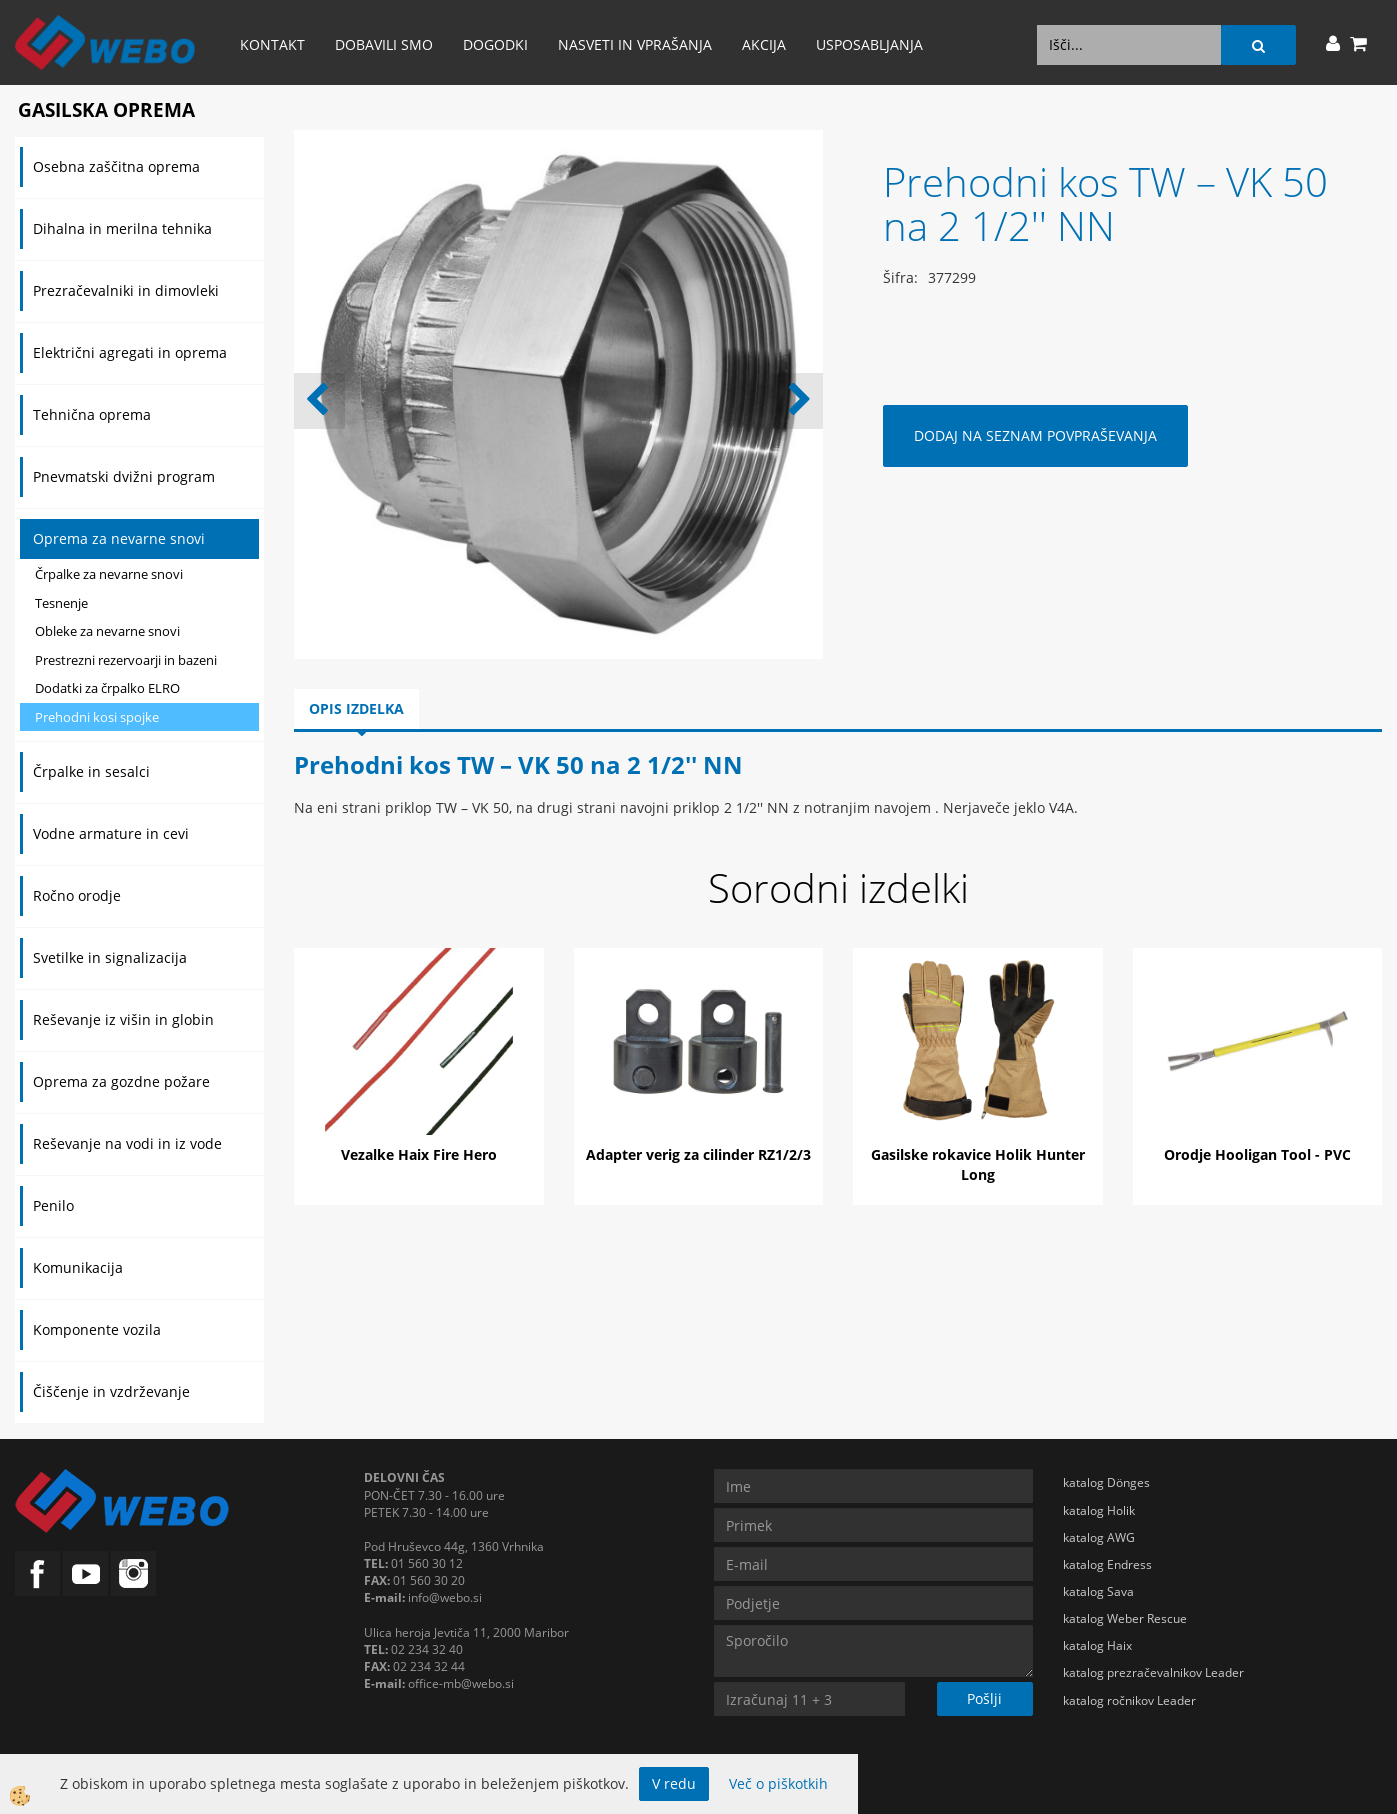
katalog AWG (1099, 1537)
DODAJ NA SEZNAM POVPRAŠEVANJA (1035, 435)
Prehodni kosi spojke (97, 717)
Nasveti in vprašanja (635, 44)
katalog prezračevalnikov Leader (1153, 1672)
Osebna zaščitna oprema (116, 166)
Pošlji (984, 1698)
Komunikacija (78, 1267)
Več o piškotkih (778, 1783)
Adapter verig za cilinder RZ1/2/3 (698, 1154)
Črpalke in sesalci (91, 771)
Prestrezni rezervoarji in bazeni (126, 660)
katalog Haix (1097, 1645)
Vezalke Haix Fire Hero (419, 1154)
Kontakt (272, 44)
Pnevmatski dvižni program (124, 476)
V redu (674, 1783)
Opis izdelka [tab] (356, 708)
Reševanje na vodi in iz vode (127, 1143)
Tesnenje (61, 603)
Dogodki (495, 44)
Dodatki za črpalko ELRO (107, 688)
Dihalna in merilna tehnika (122, 228)
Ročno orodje (77, 895)
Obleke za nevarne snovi (107, 631)
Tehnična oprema (92, 414)
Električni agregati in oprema (130, 352)
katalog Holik (1099, 1510)
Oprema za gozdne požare (121, 1081)
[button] (797, 401)
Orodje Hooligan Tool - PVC (1257, 1154)
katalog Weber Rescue (1125, 1618)
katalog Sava (1098, 1591)
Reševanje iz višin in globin (123, 1019)
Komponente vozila (97, 1329)
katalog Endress (1107, 1564)
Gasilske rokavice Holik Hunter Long (978, 1164)
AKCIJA (764, 44)
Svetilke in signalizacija (110, 957)
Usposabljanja (869, 44)
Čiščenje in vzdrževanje (111, 1391)
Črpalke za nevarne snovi (109, 574)
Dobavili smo (384, 44)
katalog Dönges (1106, 1482)
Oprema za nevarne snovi (119, 538)
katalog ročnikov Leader (1129, 1700)
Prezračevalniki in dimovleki (126, 290)
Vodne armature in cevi (111, 833)
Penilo (53, 1205)
